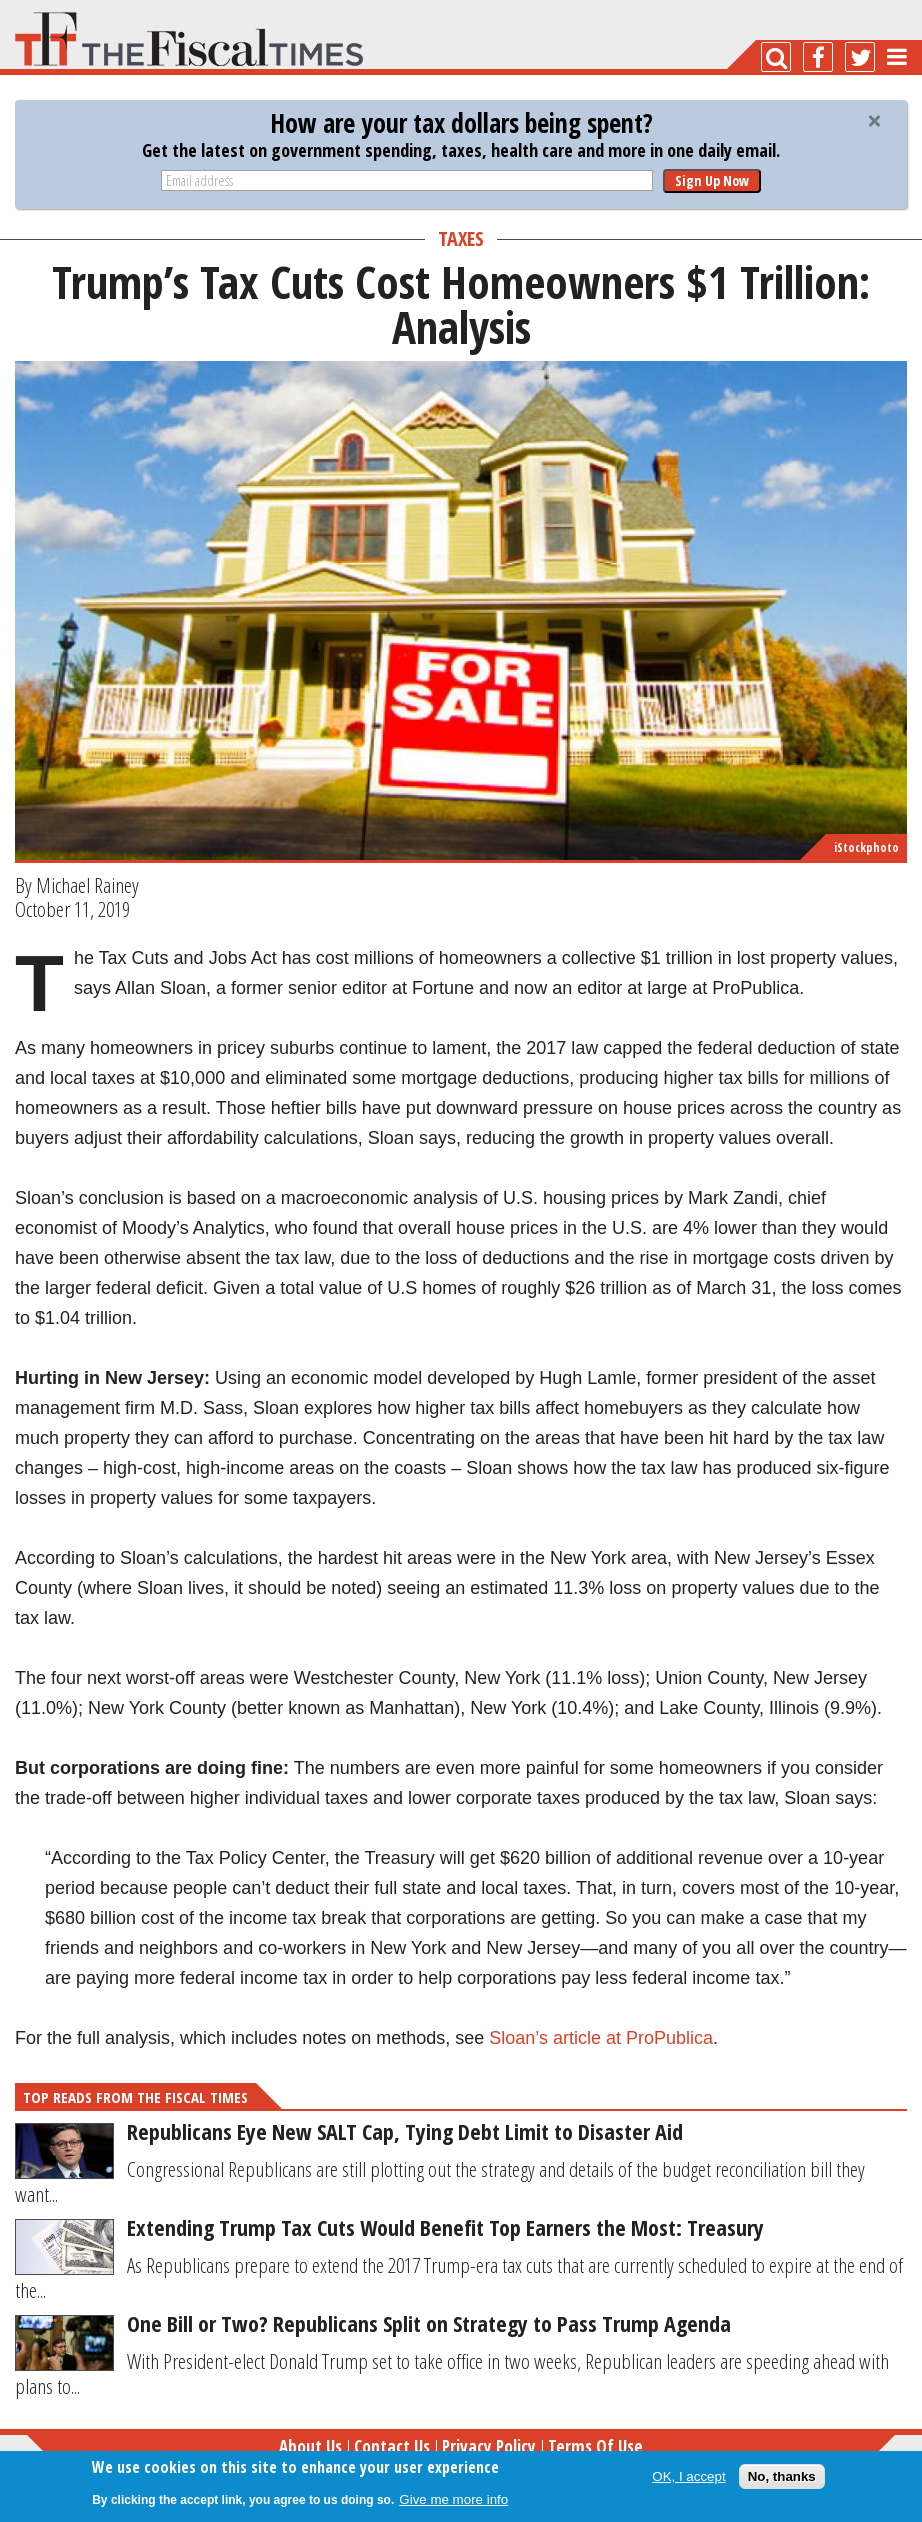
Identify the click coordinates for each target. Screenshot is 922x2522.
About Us (310, 2446)
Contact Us (392, 2446)
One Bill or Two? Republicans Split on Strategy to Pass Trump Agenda (429, 2323)
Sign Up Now (712, 180)
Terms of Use (595, 2446)
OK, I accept (688, 2476)
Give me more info (453, 2499)
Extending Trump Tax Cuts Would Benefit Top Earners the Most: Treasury (445, 2227)
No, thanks (782, 2476)
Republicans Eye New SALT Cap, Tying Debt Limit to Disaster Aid (405, 2131)
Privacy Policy (489, 2446)
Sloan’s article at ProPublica (601, 2038)
